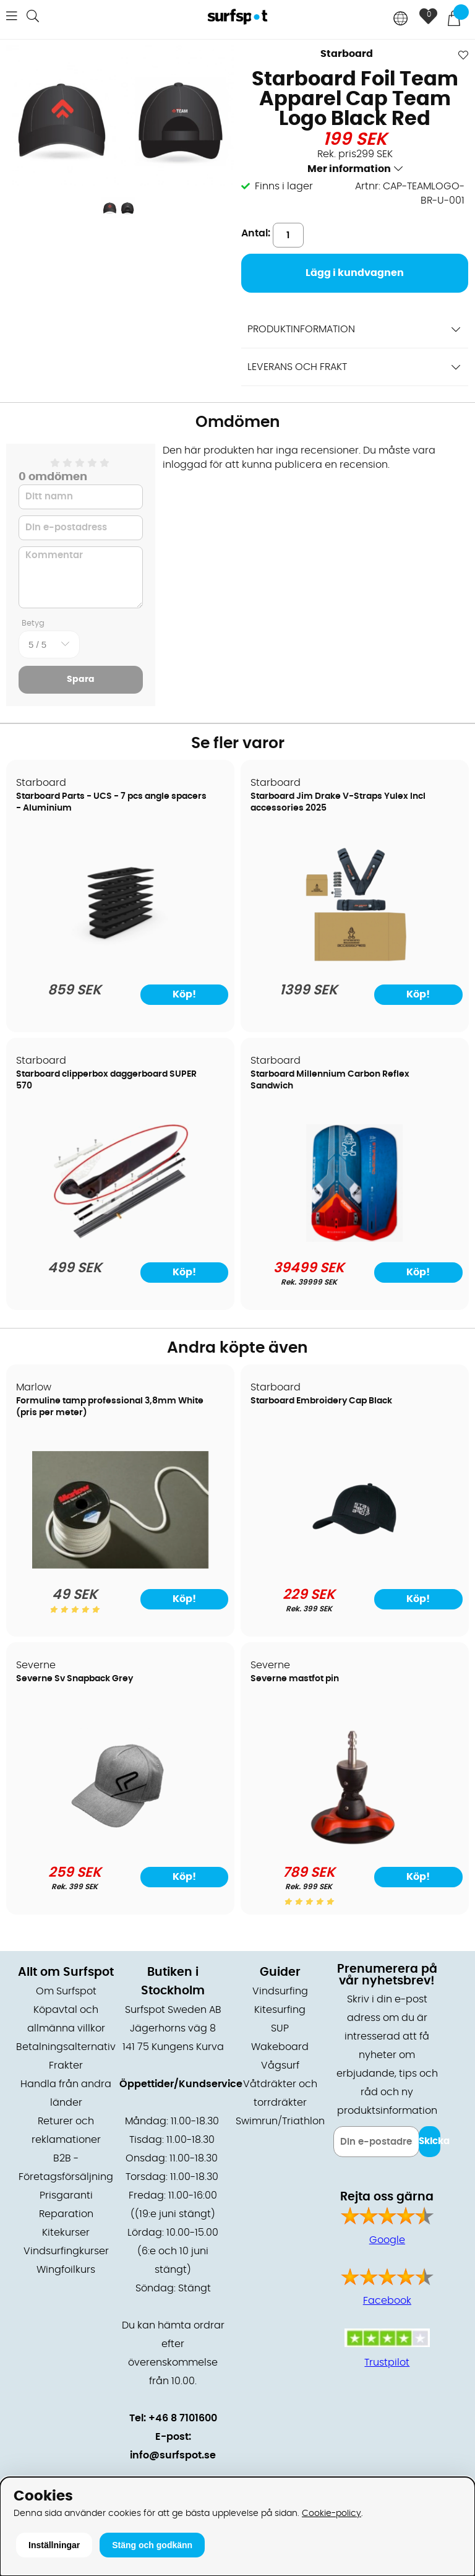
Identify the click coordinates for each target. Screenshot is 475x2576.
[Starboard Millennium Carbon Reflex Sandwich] (354, 1239)
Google (387, 2240)
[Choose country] (400, 19)
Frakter (66, 2065)
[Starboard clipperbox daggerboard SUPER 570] (120, 1239)
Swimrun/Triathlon (280, 2121)
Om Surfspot (66, 1991)
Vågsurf (280, 2065)
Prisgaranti (66, 2195)
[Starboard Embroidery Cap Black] (354, 1565)
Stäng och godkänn (152, 2545)
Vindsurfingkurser (66, 2251)
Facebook (387, 2301)
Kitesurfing (280, 2010)
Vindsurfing (280, 1991)
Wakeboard (280, 2047)
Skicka (429, 2141)
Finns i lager (284, 186)
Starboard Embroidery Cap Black (321, 1401)
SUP (280, 2028)
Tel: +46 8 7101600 (173, 2418)
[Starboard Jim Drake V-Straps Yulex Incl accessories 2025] (354, 961)
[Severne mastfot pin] (354, 1843)
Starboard (346, 54)
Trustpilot (386, 2362)
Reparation (66, 2214)
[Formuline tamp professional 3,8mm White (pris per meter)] (120, 1565)
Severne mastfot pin (294, 1678)
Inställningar (54, 2545)
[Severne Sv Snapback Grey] (120, 1843)
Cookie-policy (331, 2513)
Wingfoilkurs (65, 2270)
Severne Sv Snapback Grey (74, 1678)
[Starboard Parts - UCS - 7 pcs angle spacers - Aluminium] (120, 961)
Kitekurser (66, 2233)
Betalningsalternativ (66, 2047)
